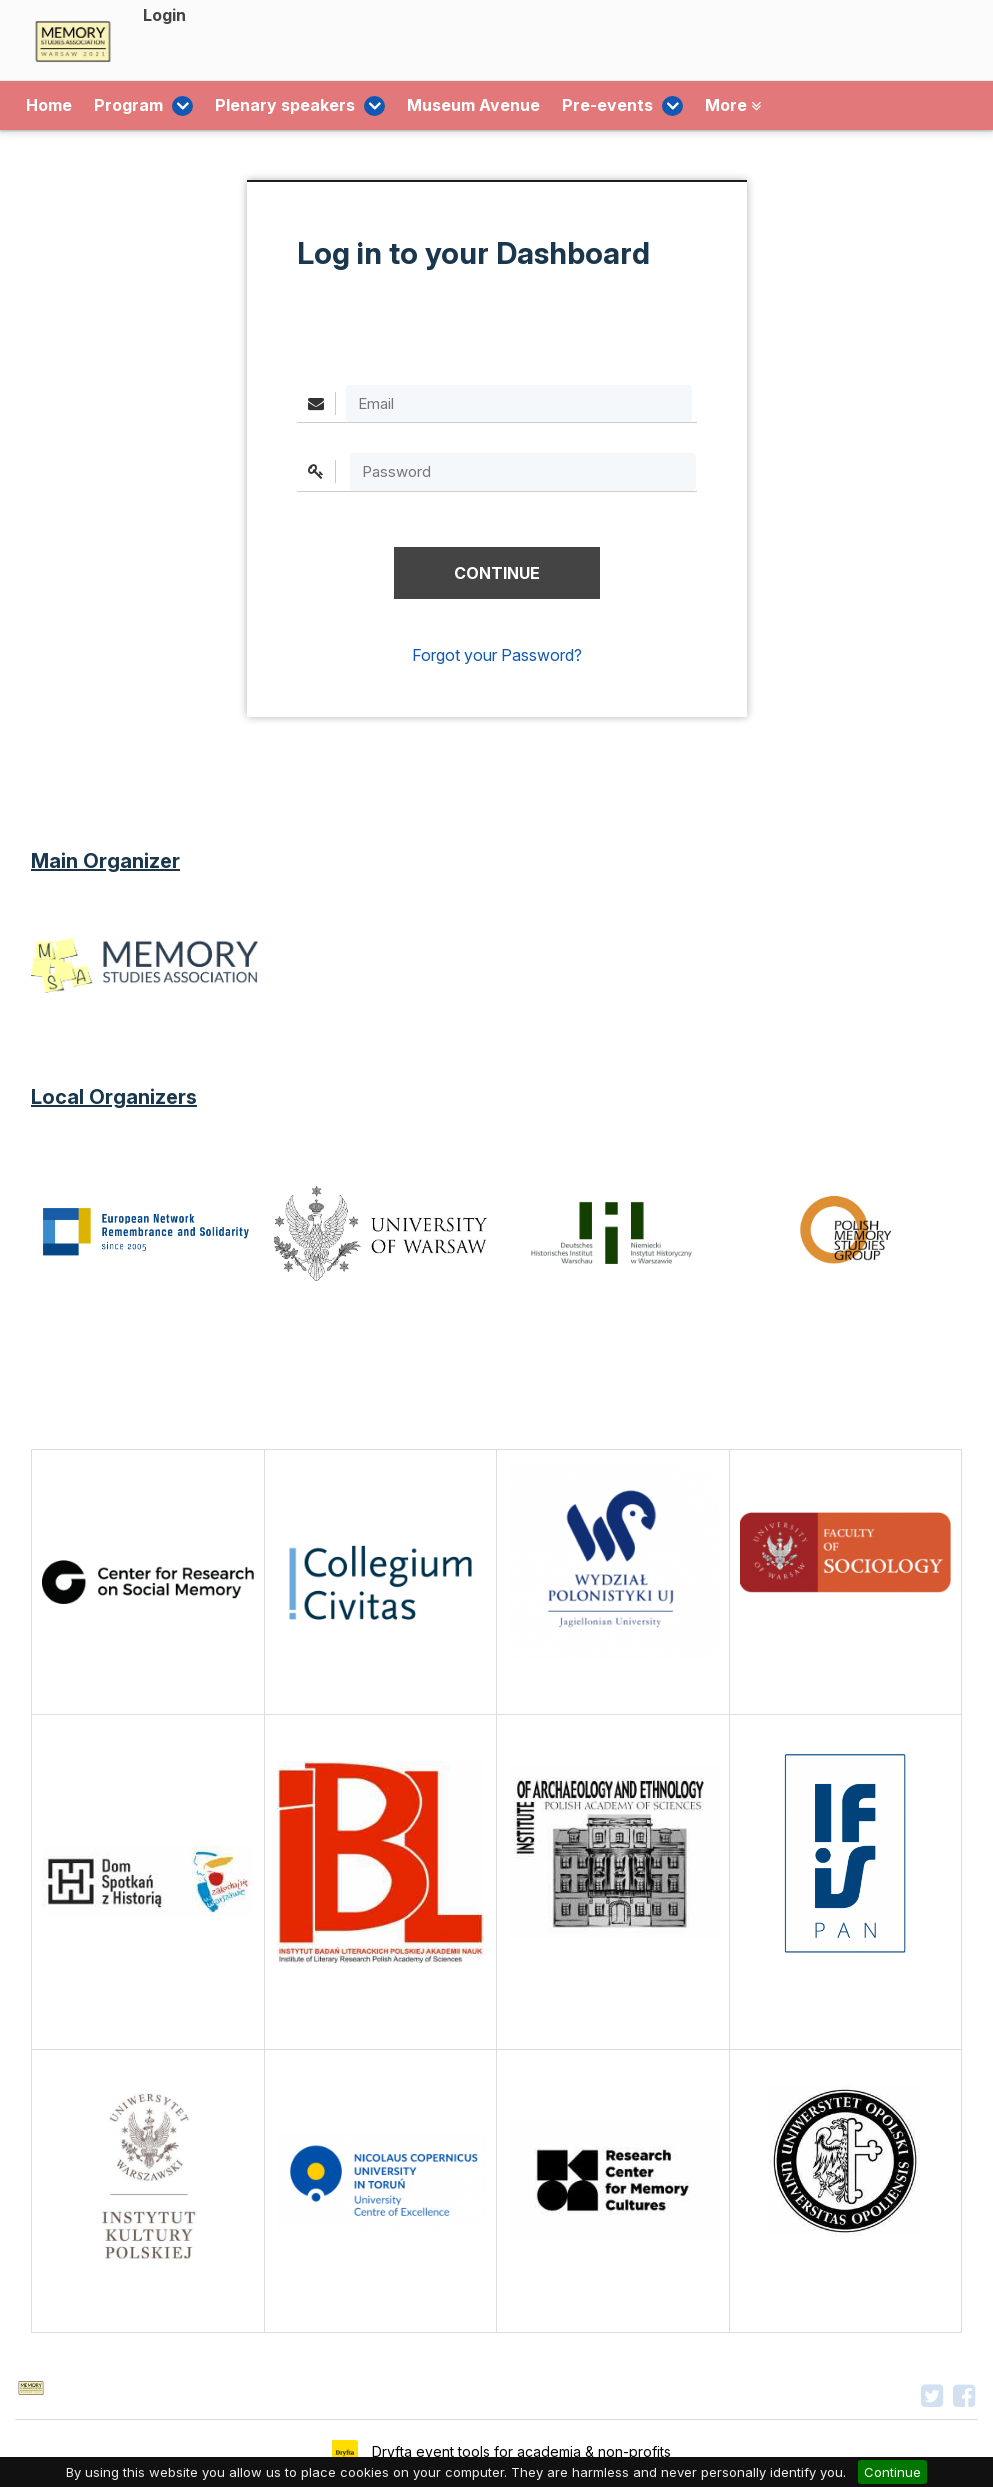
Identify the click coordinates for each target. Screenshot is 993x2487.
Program (135, 106)
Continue (892, 2472)
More (685, 106)
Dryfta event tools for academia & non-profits (519, 2451)
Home (49, 106)
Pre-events (582, 106)
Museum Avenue (441, 106)
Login (164, 15)
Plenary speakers (276, 106)
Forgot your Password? (497, 655)
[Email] (519, 403)
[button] (497, 573)
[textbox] (523, 471)
